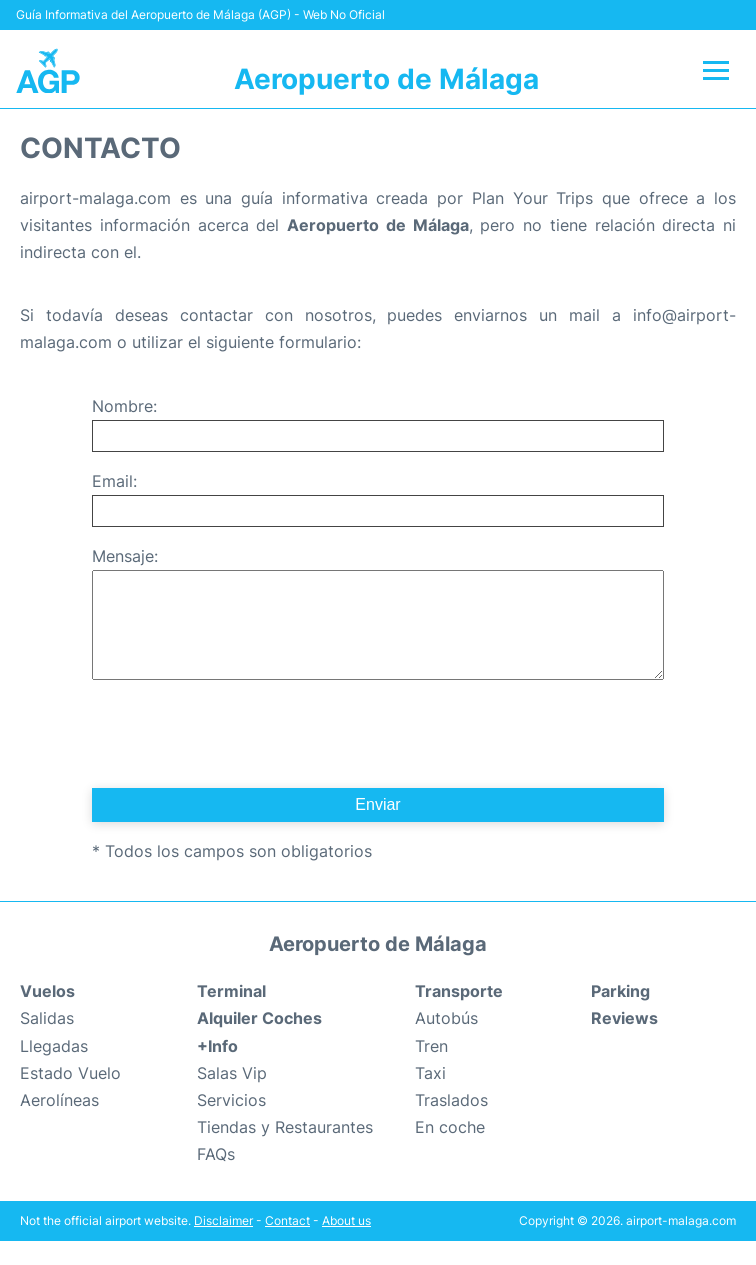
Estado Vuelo (70, 1097)
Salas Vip (232, 1097)
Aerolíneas (59, 1124)
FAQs (216, 1178)
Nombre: (124, 406)
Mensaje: (125, 556)
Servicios (231, 1124)
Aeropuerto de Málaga (386, 79)
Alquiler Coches (259, 1042)
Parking (620, 1015)
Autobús (446, 1042)
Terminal (231, 1015)
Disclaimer (223, 1244)
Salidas (47, 1042)
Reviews (624, 1042)
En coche (450, 1151)
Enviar (377, 828)
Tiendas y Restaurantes (285, 1151)
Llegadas (54, 1070)
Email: (114, 481)
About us (346, 1244)
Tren (431, 1070)
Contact (287, 1244)
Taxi (430, 1097)
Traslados (451, 1124)
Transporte (459, 1015)
